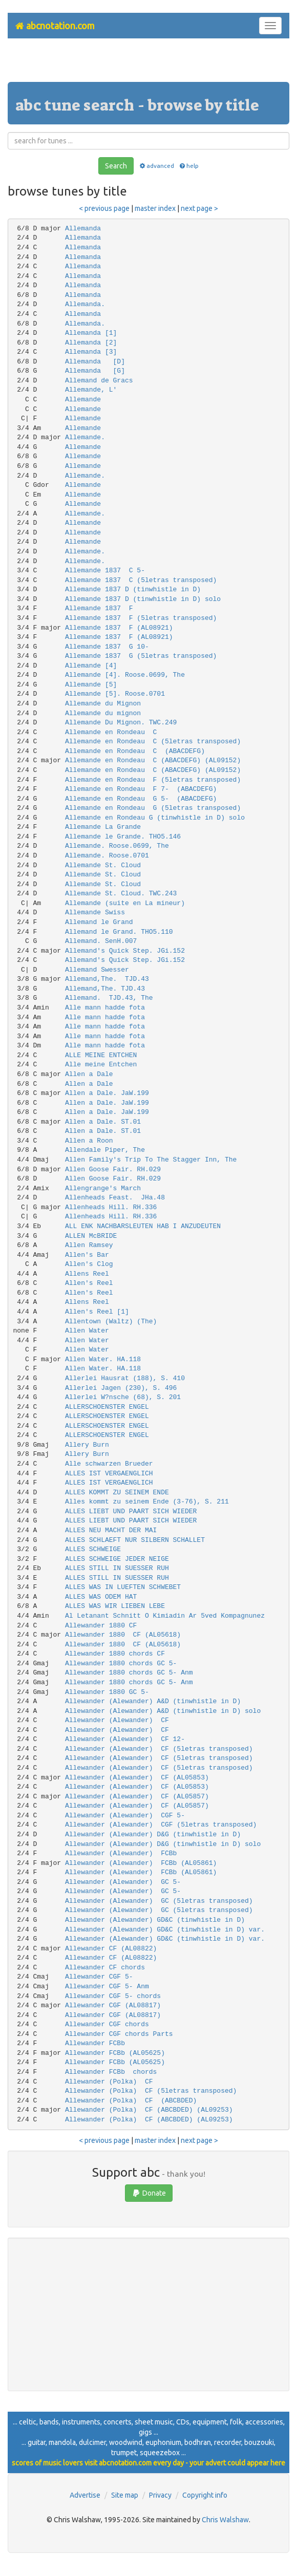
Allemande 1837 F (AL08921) (119, 628)
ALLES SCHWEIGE (93, 1549)
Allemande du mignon (103, 713)
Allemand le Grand (99, 922)
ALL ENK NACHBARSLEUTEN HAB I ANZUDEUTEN (143, 1226)
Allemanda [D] (95, 362)
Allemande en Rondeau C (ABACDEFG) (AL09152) (153, 760)
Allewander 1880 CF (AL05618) (123, 1635)
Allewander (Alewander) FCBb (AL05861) (141, 1863)
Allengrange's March (103, 1188)
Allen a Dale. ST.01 (103, 1122)
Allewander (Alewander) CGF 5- (125, 1815)
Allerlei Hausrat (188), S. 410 (125, 1378)
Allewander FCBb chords (111, 2072)
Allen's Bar (87, 1255)
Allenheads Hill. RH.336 (111, 1207)
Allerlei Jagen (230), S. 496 (121, 1388)
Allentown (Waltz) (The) (111, 1321)
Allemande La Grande (103, 827)
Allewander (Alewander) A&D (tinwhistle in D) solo (163, 1711)
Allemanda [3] (91, 352)
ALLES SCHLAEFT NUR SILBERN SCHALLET (135, 1540)
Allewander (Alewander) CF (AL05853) (137, 1777)
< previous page (104, 208)
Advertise (85, 2495)
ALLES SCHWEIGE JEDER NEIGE (117, 1559)
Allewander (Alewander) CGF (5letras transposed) (161, 1825)
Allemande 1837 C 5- (105, 570)
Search (116, 166)
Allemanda (83, 228)
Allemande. (85, 437)
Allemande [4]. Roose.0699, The (125, 675)
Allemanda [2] (91, 343)
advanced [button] (156, 165)
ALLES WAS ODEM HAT (101, 1597)
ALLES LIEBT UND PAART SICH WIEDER (131, 1511)
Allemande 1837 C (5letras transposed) (141, 580)
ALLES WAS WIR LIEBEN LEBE (115, 1606)
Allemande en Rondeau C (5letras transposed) (153, 741)
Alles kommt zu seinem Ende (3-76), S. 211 (147, 1502)
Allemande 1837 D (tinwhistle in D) (133, 589)
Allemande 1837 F (99, 608)
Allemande (83, 399)
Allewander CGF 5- (99, 1977)
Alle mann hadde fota (105, 1008)
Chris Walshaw (225, 2520)
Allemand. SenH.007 (101, 941)
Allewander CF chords (105, 1967)
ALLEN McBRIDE (91, 1236)
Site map (124, 2495)
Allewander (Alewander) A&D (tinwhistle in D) (153, 1701)
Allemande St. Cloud (103, 865)
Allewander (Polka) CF (109, 2082)
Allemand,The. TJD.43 (107, 979)
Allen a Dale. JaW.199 (107, 1093)
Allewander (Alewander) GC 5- (123, 1882)
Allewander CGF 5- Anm (107, 1986)
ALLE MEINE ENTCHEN (101, 1055)
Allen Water (87, 1331)
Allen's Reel (89, 1283)
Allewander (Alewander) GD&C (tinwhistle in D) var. (165, 1930)
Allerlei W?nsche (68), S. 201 (123, 1397)
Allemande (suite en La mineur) (125, 903)
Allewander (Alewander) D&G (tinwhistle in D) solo (163, 1844)
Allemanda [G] (95, 371)
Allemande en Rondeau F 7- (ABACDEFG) (141, 789)
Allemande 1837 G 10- (107, 647)
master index (155, 208)
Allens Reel (87, 1274)
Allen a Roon (89, 1141)
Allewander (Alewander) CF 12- (125, 1739)
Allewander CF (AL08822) (111, 1948)
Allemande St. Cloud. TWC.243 (121, 893)
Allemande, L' (91, 390)
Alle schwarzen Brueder (109, 1464)
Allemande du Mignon (103, 703)
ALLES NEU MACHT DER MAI (111, 1530)
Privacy (160, 2495)
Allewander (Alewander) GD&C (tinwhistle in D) (155, 1920)
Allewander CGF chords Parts (119, 2034)
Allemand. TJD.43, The (109, 998)
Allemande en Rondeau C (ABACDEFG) (135, 751)
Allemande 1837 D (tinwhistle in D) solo (143, 599)
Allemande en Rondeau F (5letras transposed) (153, 780)
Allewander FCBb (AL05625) (115, 2053)
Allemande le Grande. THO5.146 (123, 837)
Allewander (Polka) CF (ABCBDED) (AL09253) (149, 2110)
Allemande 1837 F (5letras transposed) (141, 618)
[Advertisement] (148, 64)
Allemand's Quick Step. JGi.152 (125, 951)
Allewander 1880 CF (101, 1625)
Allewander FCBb (95, 2043)
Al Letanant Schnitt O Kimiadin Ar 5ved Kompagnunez (165, 1616)
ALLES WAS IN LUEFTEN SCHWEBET (123, 1587)
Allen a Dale (89, 1074)
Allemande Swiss (95, 912)
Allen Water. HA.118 (103, 1359)
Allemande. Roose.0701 (107, 856)
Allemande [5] (91, 685)
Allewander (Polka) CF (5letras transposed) (151, 2091)
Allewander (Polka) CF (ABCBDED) (131, 2101)
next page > (199, 208)
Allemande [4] (91, 666)
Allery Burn (87, 1445)
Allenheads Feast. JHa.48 (115, 1197)
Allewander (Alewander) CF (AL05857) (137, 1796)
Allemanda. (85, 304)
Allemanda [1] (91, 333)
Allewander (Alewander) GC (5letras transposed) (159, 1901)
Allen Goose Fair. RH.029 (113, 1169)
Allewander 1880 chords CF (115, 1654)
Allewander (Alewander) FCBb (121, 1853)
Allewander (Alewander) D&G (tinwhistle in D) (153, 1834)
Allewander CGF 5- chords (113, 1996)
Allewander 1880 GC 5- (107, 1692)
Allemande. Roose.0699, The (117, 846)
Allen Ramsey (89, 1245)
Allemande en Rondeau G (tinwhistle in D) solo (155, 818)
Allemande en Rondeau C (111, 732)
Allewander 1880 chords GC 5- (121, 1663)
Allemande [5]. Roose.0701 (115, 694)
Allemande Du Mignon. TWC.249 (121, 722)
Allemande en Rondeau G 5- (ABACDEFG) (141, 799)
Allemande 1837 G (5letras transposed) (141, 656)
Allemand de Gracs (99, 380)
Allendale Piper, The (105, 1150)
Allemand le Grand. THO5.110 (119, 932)
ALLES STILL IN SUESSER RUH (117, 1568)
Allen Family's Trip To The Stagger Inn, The (151, 1160)
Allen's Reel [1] (97, 1312)
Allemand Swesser (97, 970)
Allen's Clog (89, 1264)
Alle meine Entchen (101, 1064)
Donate (149, 2193)
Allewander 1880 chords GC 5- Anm (129, 1673)
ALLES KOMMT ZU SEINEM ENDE (117, 1492)
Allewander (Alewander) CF (117, 1720)
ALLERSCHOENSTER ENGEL (107, 1407)
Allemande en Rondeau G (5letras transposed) (153, 808)
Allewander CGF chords (107, 2024)
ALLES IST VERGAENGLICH (109, 1473)
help (189, 165)
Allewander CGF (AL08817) (113, 2005)
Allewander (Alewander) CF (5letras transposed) (159, 1749)
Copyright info (204, 2495)
